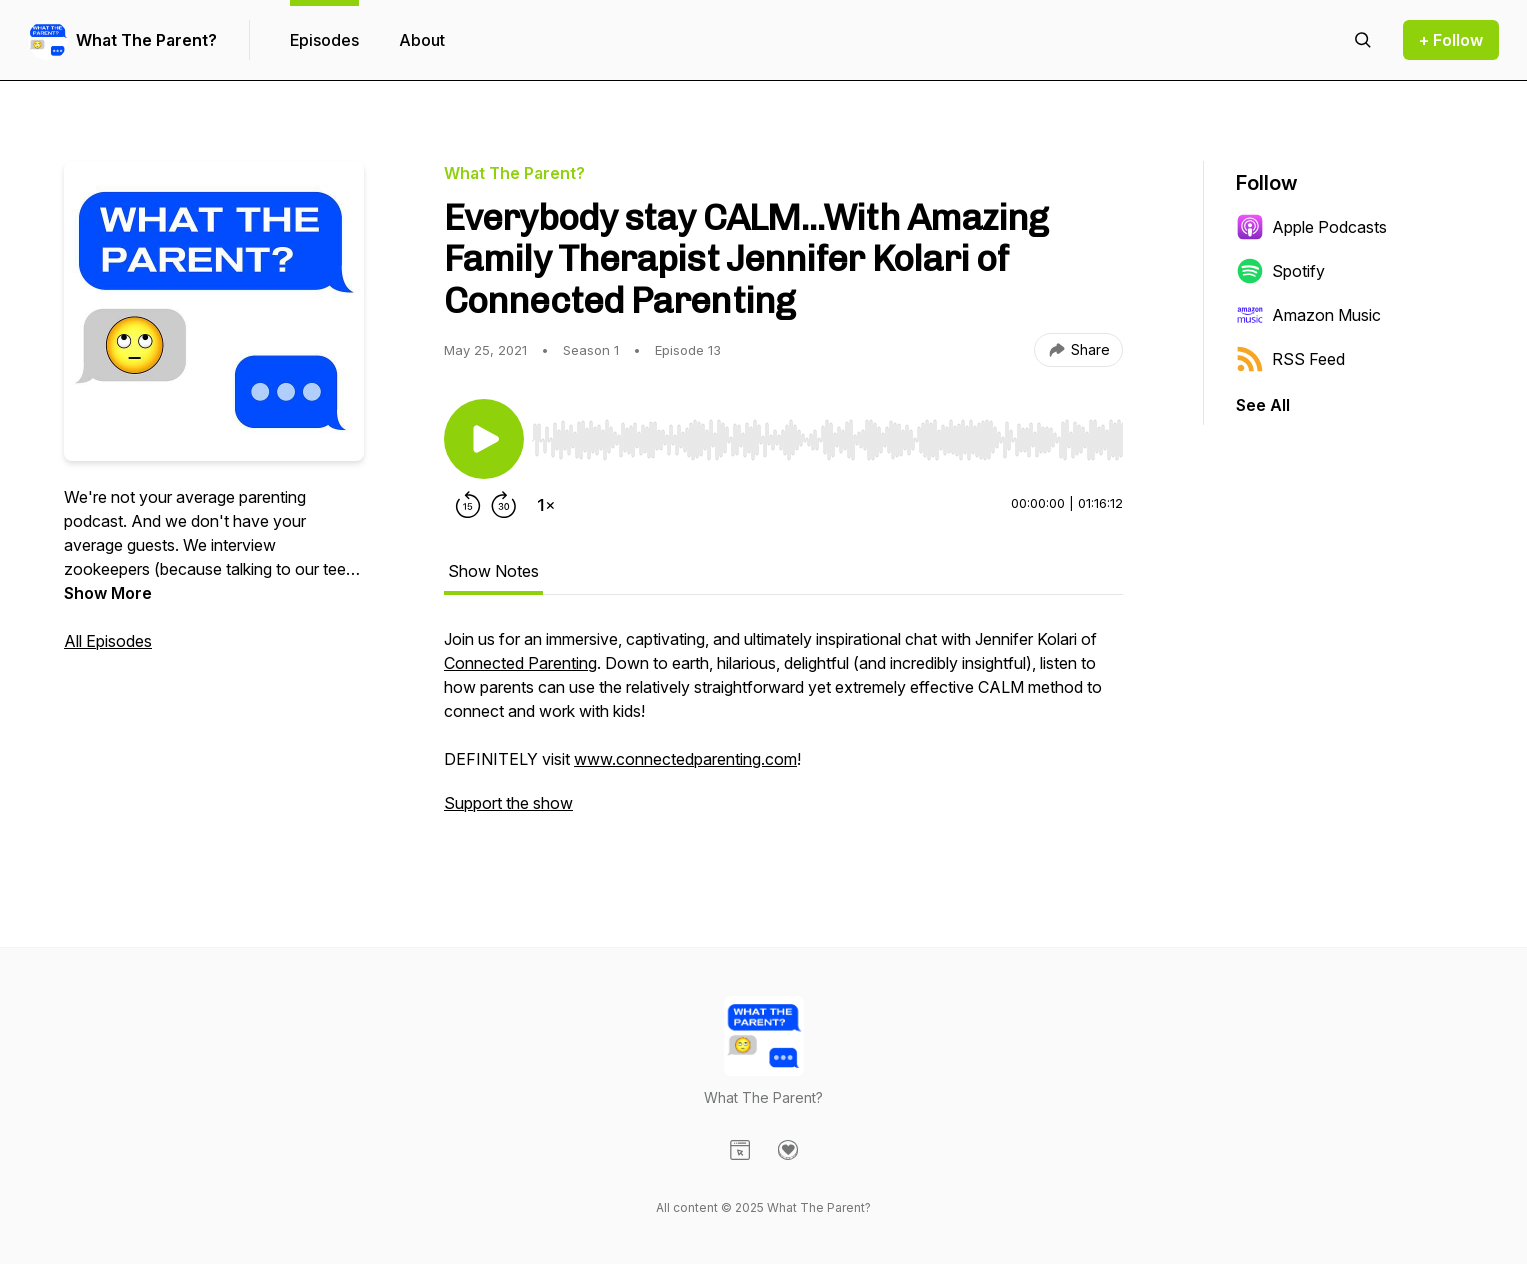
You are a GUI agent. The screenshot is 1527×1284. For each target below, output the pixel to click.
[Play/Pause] (484, 439)
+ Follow (1451, 40)
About (422, 40)
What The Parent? (146, 40)
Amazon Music (1308, 315)
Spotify (1280, 271)
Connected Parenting (520, 663)
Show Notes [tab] (493, 571)
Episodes (324, 40)
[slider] (827, 440)
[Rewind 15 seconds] (468, 505)
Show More (108, 593)
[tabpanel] (783, 731)
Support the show (508, 803)
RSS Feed (1290, 359)
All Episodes (108, 641)
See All (1263, 405)
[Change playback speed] (546, 505)
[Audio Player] (827, 434)
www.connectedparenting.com (685, 759)
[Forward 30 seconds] (504, 505)
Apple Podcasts (1311, 227)
